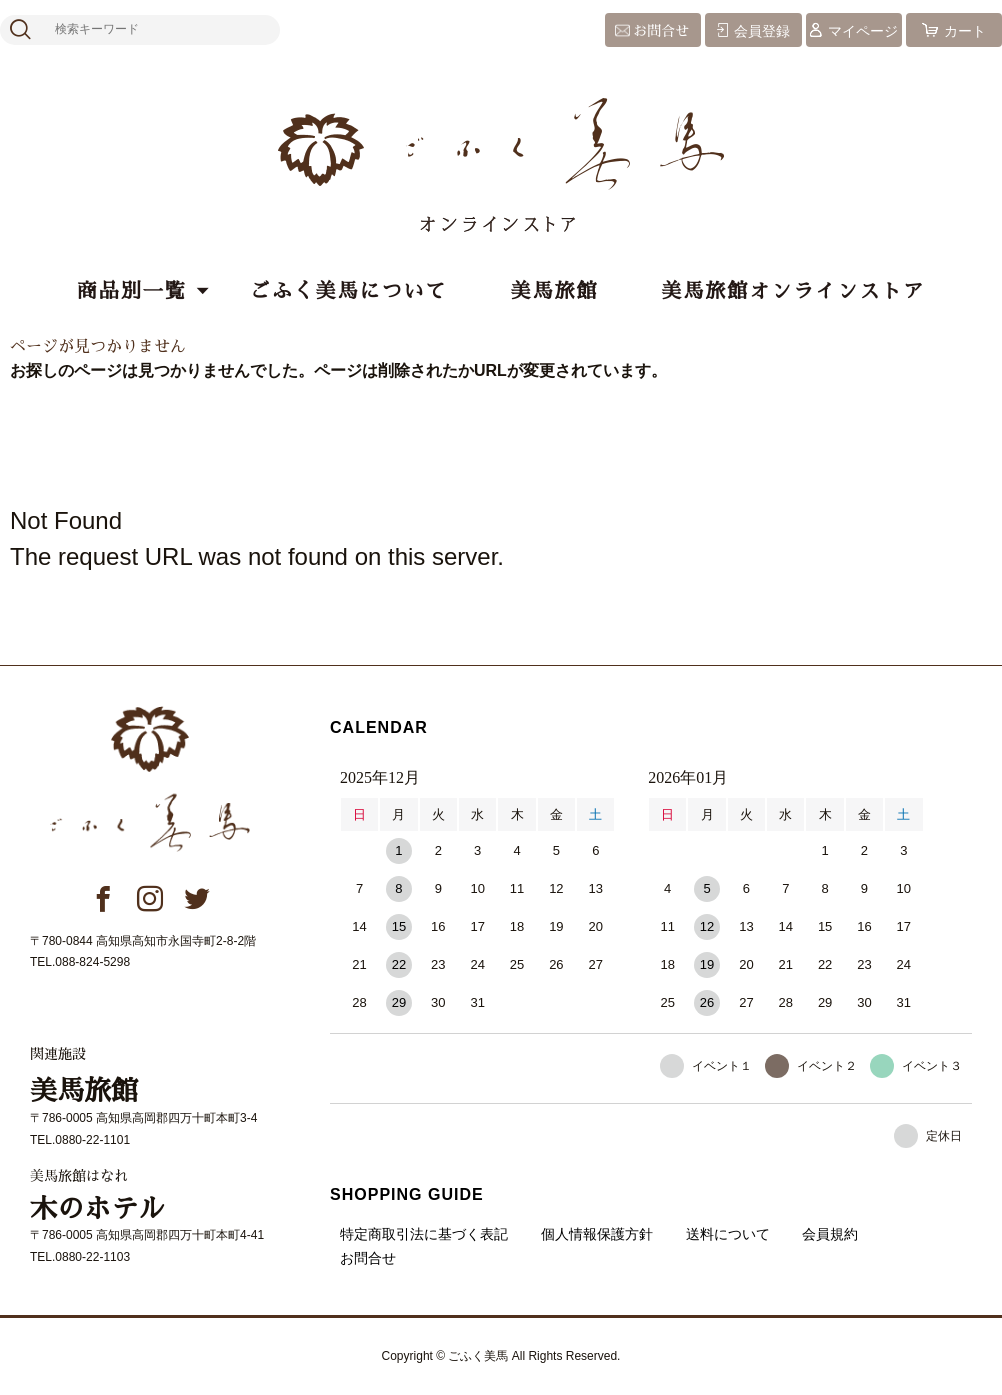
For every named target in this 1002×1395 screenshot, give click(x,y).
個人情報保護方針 (597, 1234)
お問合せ (661, 31)
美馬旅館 (554, 291)
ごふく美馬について (349, 291)
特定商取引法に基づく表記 (424, 1234)
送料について (728, 1234)
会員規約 (830, 1234)
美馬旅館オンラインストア (793, 291)
